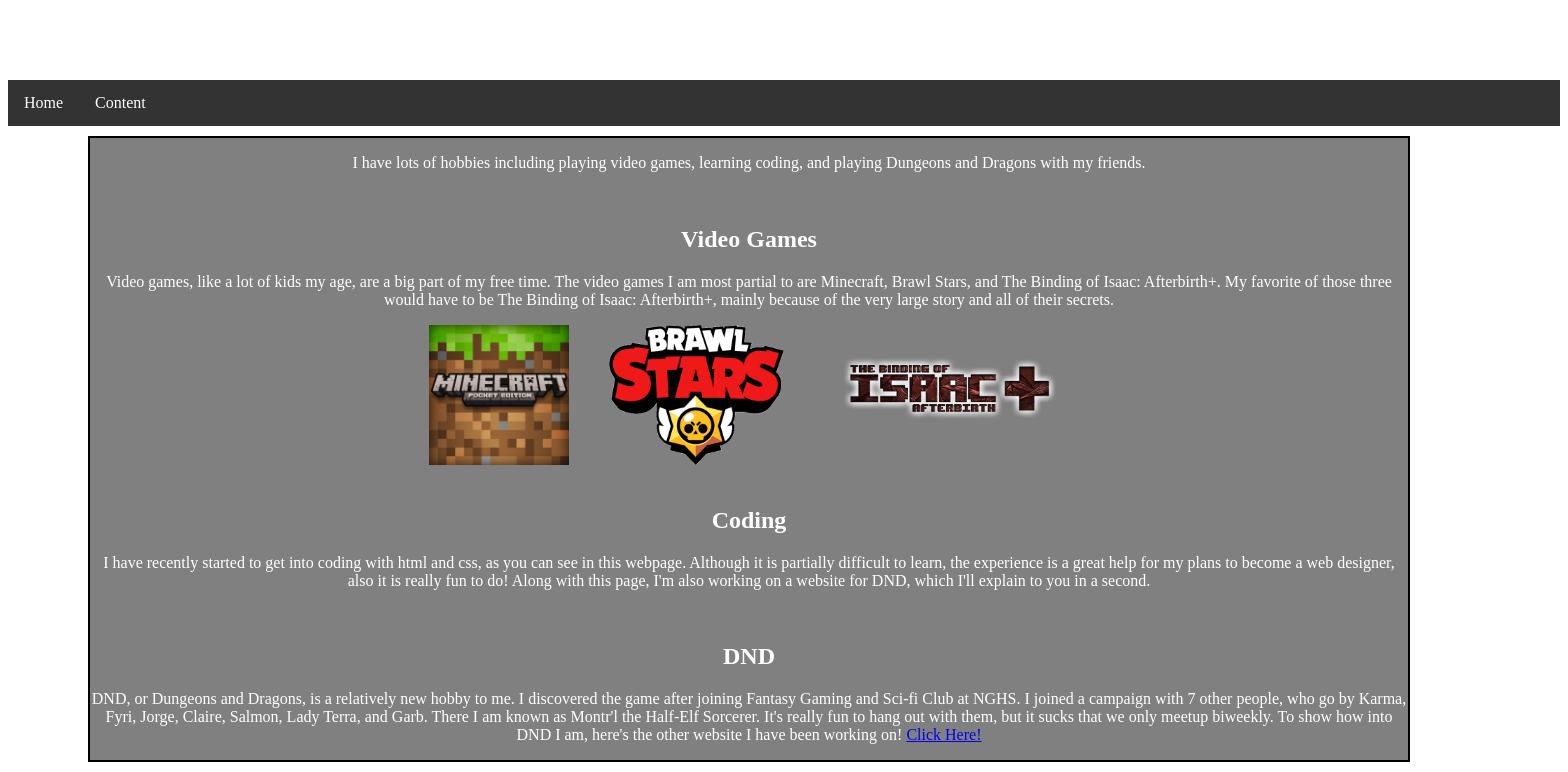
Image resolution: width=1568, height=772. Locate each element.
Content (120, 102)
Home (43, 102)
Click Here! (943, 734)
